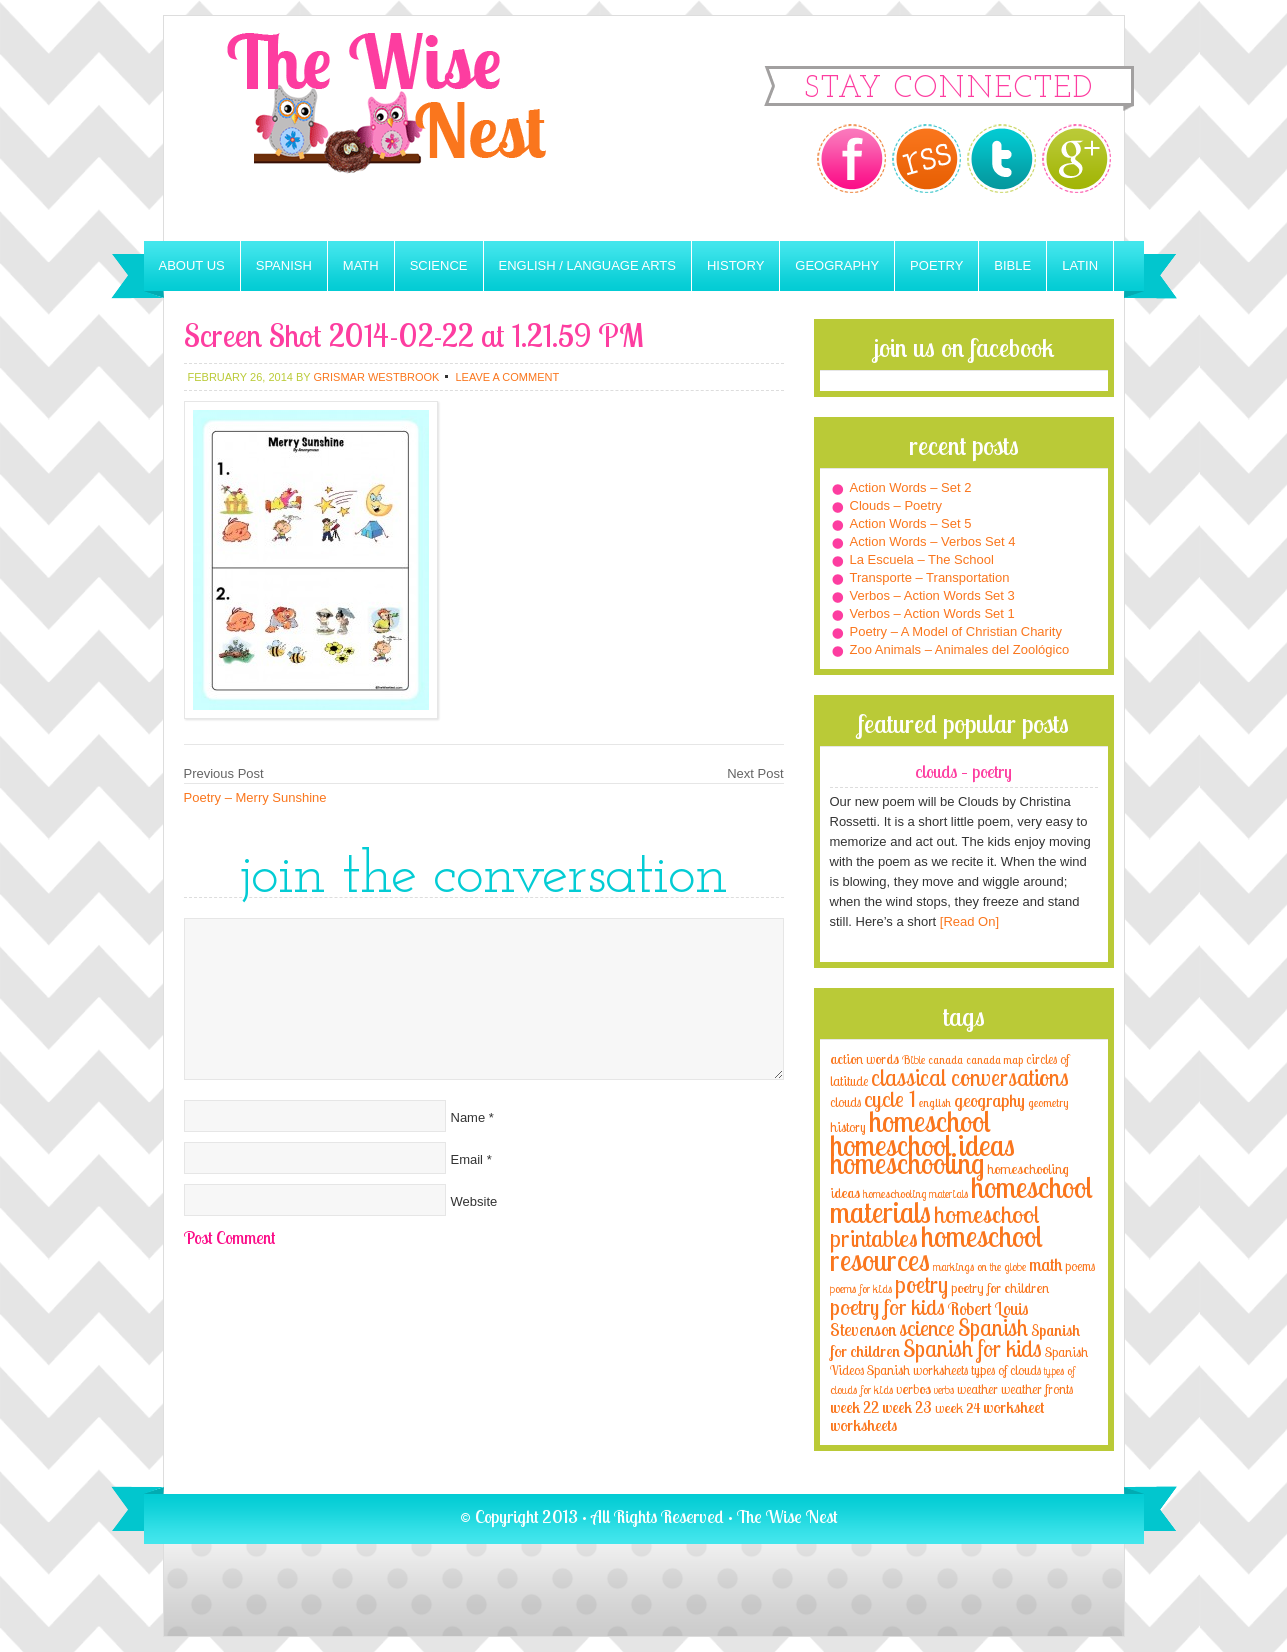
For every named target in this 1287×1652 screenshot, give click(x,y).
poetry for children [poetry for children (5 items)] (1000, 1287)
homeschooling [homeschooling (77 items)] (907, 1163)
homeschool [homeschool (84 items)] (930, 1121)
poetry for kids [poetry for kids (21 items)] (887, 1306)
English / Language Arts (587, 265)
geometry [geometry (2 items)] (1048, 1103)
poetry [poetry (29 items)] (921, 1284)
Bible (1012, 265)
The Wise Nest (414, 128)
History (735, 265)
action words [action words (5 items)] (864, 1058)
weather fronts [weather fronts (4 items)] (1037, 1389)
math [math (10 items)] (1045, 1264)
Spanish (284, 265)
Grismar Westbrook (376, 377)
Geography (837, 265)
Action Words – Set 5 (911, 523)
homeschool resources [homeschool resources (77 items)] (936, 1248)
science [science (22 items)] (927, 1327)
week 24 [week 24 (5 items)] (957, 1407)
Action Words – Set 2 (911, 487)
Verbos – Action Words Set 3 (932, 595)
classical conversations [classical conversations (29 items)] (970, 1077)
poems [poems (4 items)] (1080, 1266)
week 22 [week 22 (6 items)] (854, 1407)
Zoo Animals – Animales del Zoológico (960, 649)
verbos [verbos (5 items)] (913, 1388)
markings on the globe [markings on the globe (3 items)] (979, 1266)
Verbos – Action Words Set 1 (932, 613)
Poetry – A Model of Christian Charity (956, 631)
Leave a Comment (507, 377)
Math (361, 265)
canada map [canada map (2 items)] (994, 1060)
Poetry (936, 265)
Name (468, 1117)
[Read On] (967, 921)
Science (439, 265)
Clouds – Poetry (896, 505)
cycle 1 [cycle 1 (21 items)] (890, 1098)
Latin (1080, 265)
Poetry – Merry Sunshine (255, 797)
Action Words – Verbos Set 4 (933, 541)
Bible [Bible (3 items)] (913, 1059)
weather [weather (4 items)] (977, 1389)
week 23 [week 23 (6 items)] (907, 1407)
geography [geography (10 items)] (989, 1100)
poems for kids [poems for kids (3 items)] (861, 1288)
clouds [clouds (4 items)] (845, 1102)
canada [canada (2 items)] (945, 1060)
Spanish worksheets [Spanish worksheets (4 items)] (917, 1370)
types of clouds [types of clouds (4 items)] (1006, 1370)
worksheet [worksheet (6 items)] (1013, 1407)
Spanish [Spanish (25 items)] (993, 1327)
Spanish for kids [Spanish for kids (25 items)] (972, 1348)
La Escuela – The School (922, 559)
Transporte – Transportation (930, 577)
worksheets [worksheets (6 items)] (863, 1425)
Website (474, 1201)
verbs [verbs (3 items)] (944, 1389)
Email (467, 1159)
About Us (192, 265)
